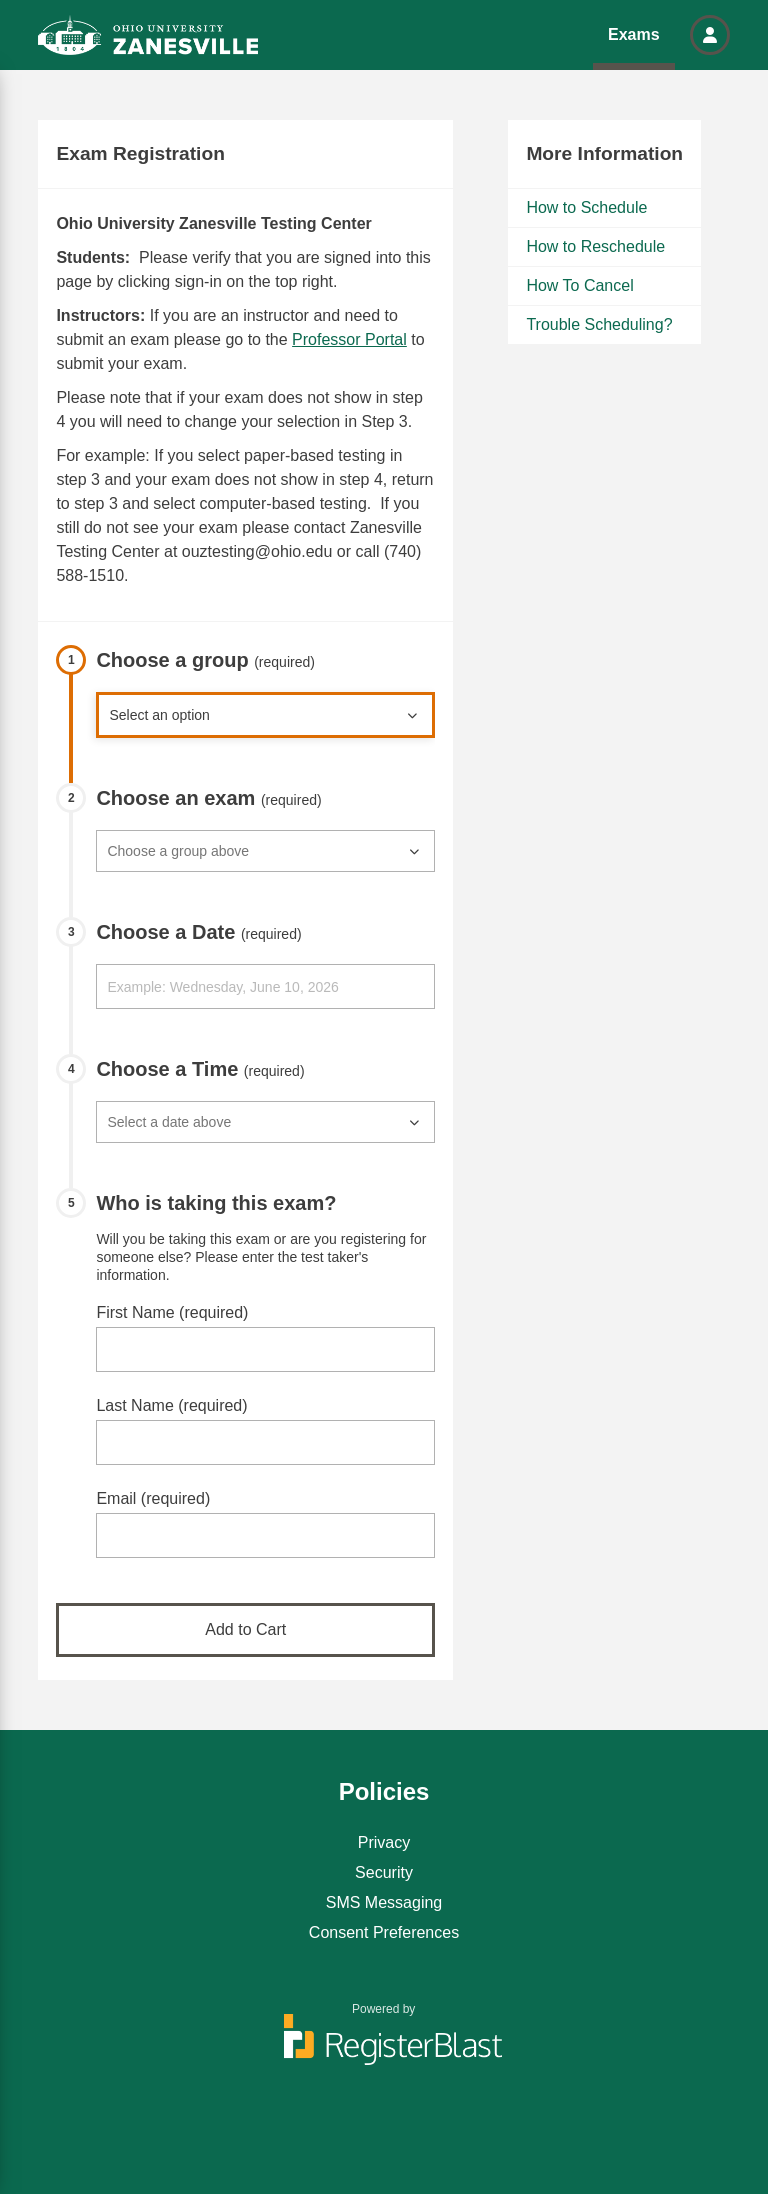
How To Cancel (579, 285)
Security (384, 1872)
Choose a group (205, 660)
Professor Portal (349, 339)
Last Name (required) (171, 1405)
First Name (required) (172, 1312)
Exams (634, 34)
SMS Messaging (384, 1902)
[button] (710, 35)
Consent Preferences (384, 1932)
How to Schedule (586, 207)
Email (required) (153, 1498)
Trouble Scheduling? (599, 324)
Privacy (384, 1842)
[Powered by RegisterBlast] (384, 2049)
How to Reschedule (595, 246)
